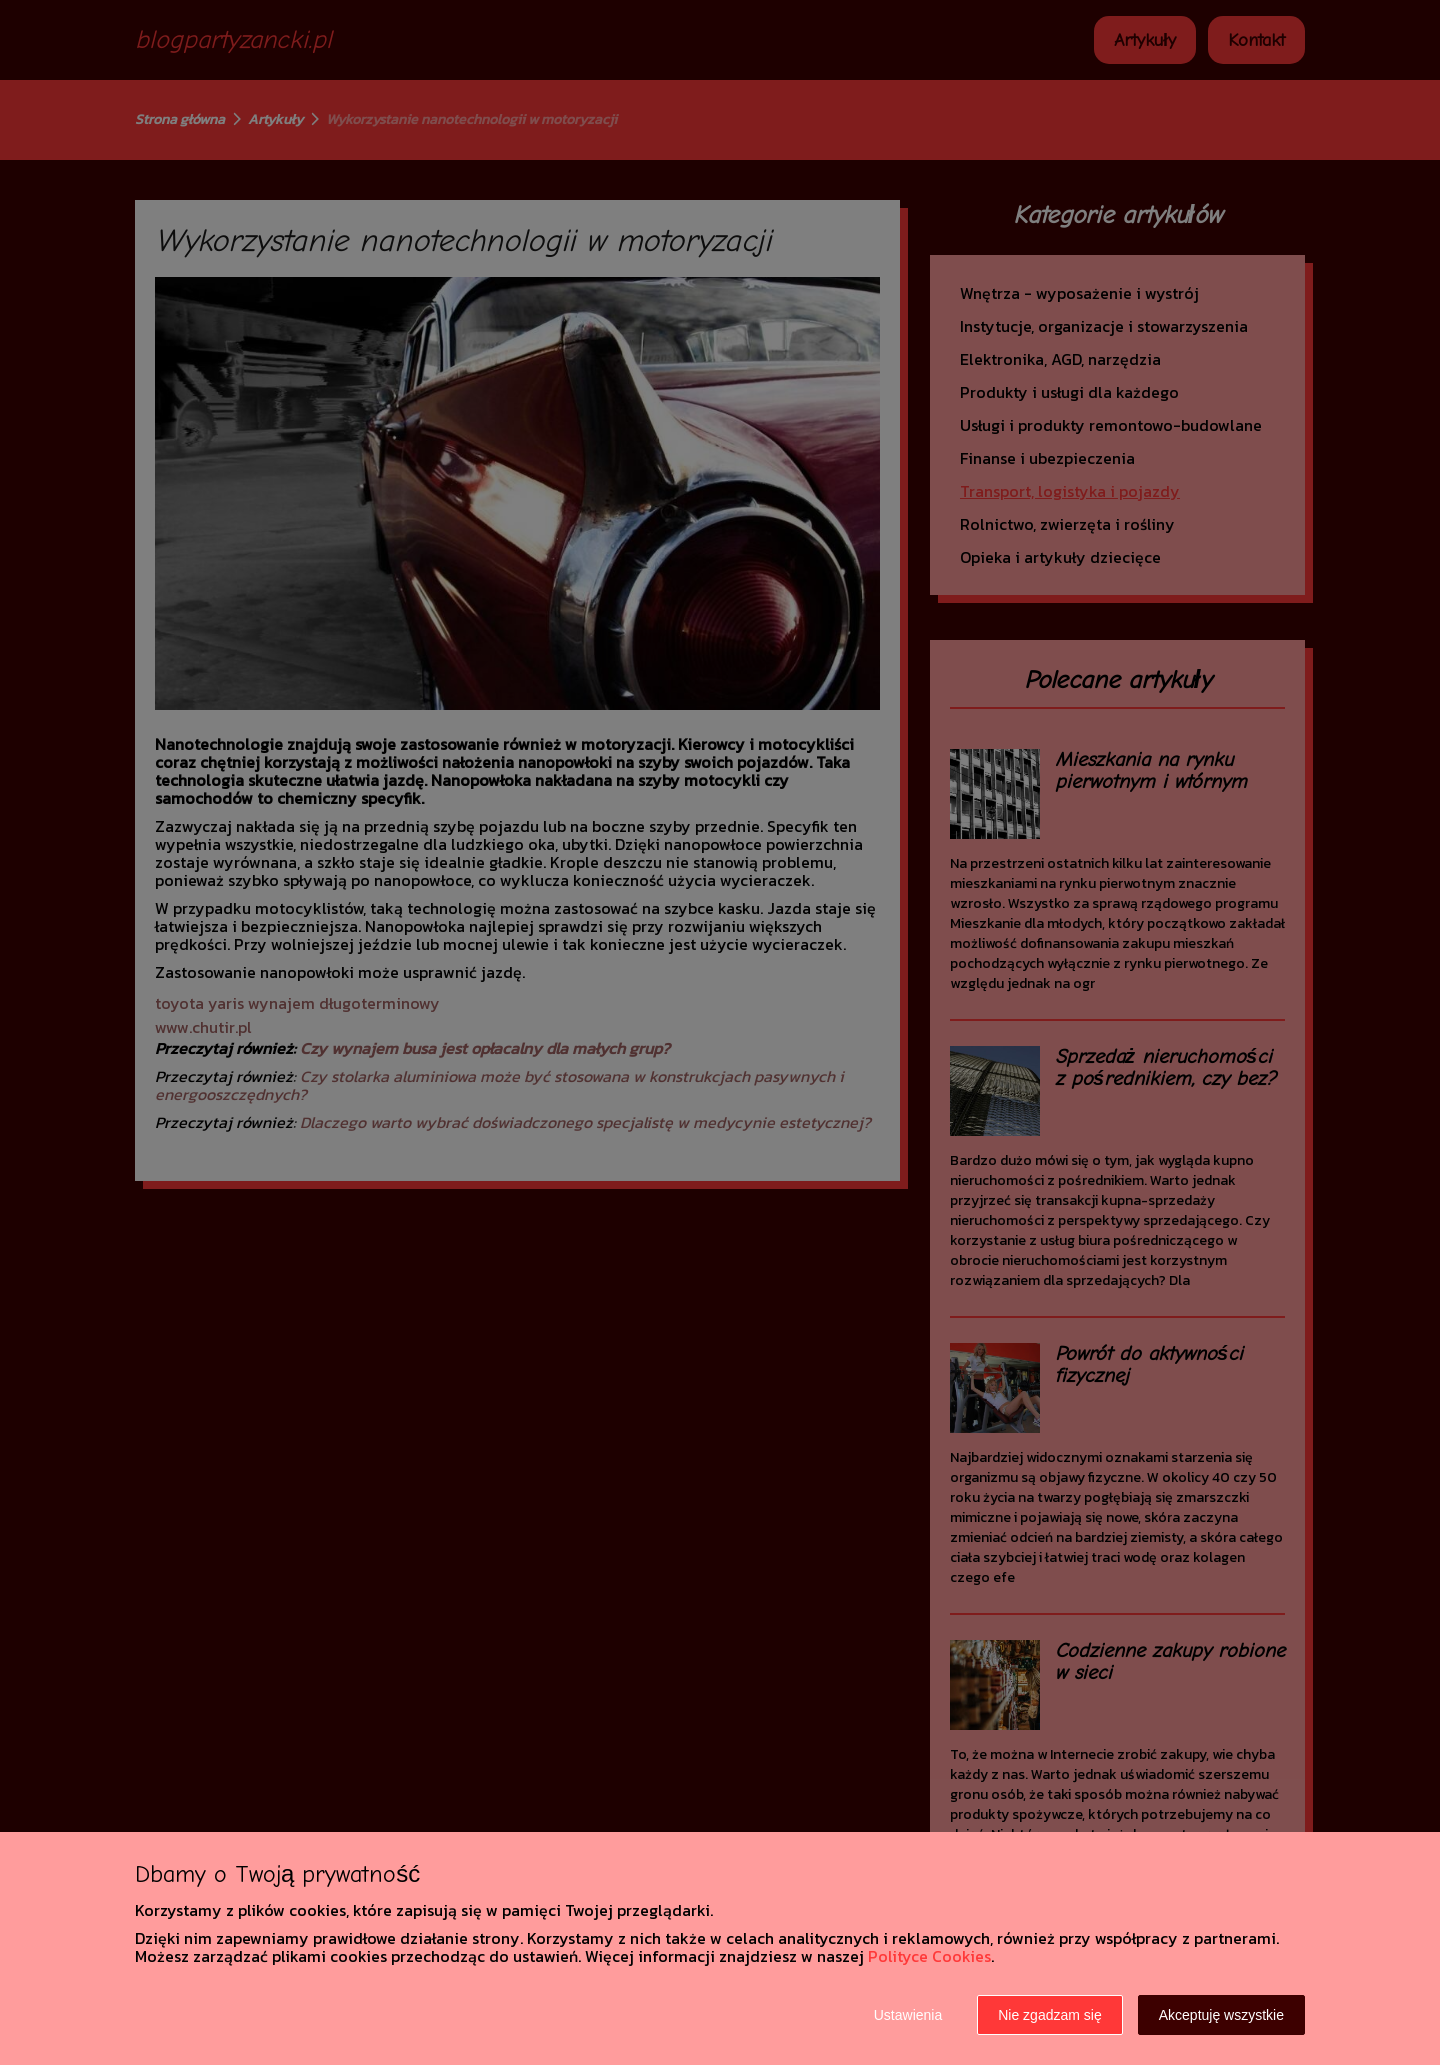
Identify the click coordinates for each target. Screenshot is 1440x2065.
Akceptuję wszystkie (1221, 2015)
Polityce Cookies (929, 1956)
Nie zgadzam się (1050, 2015)
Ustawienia (908, 2015)
